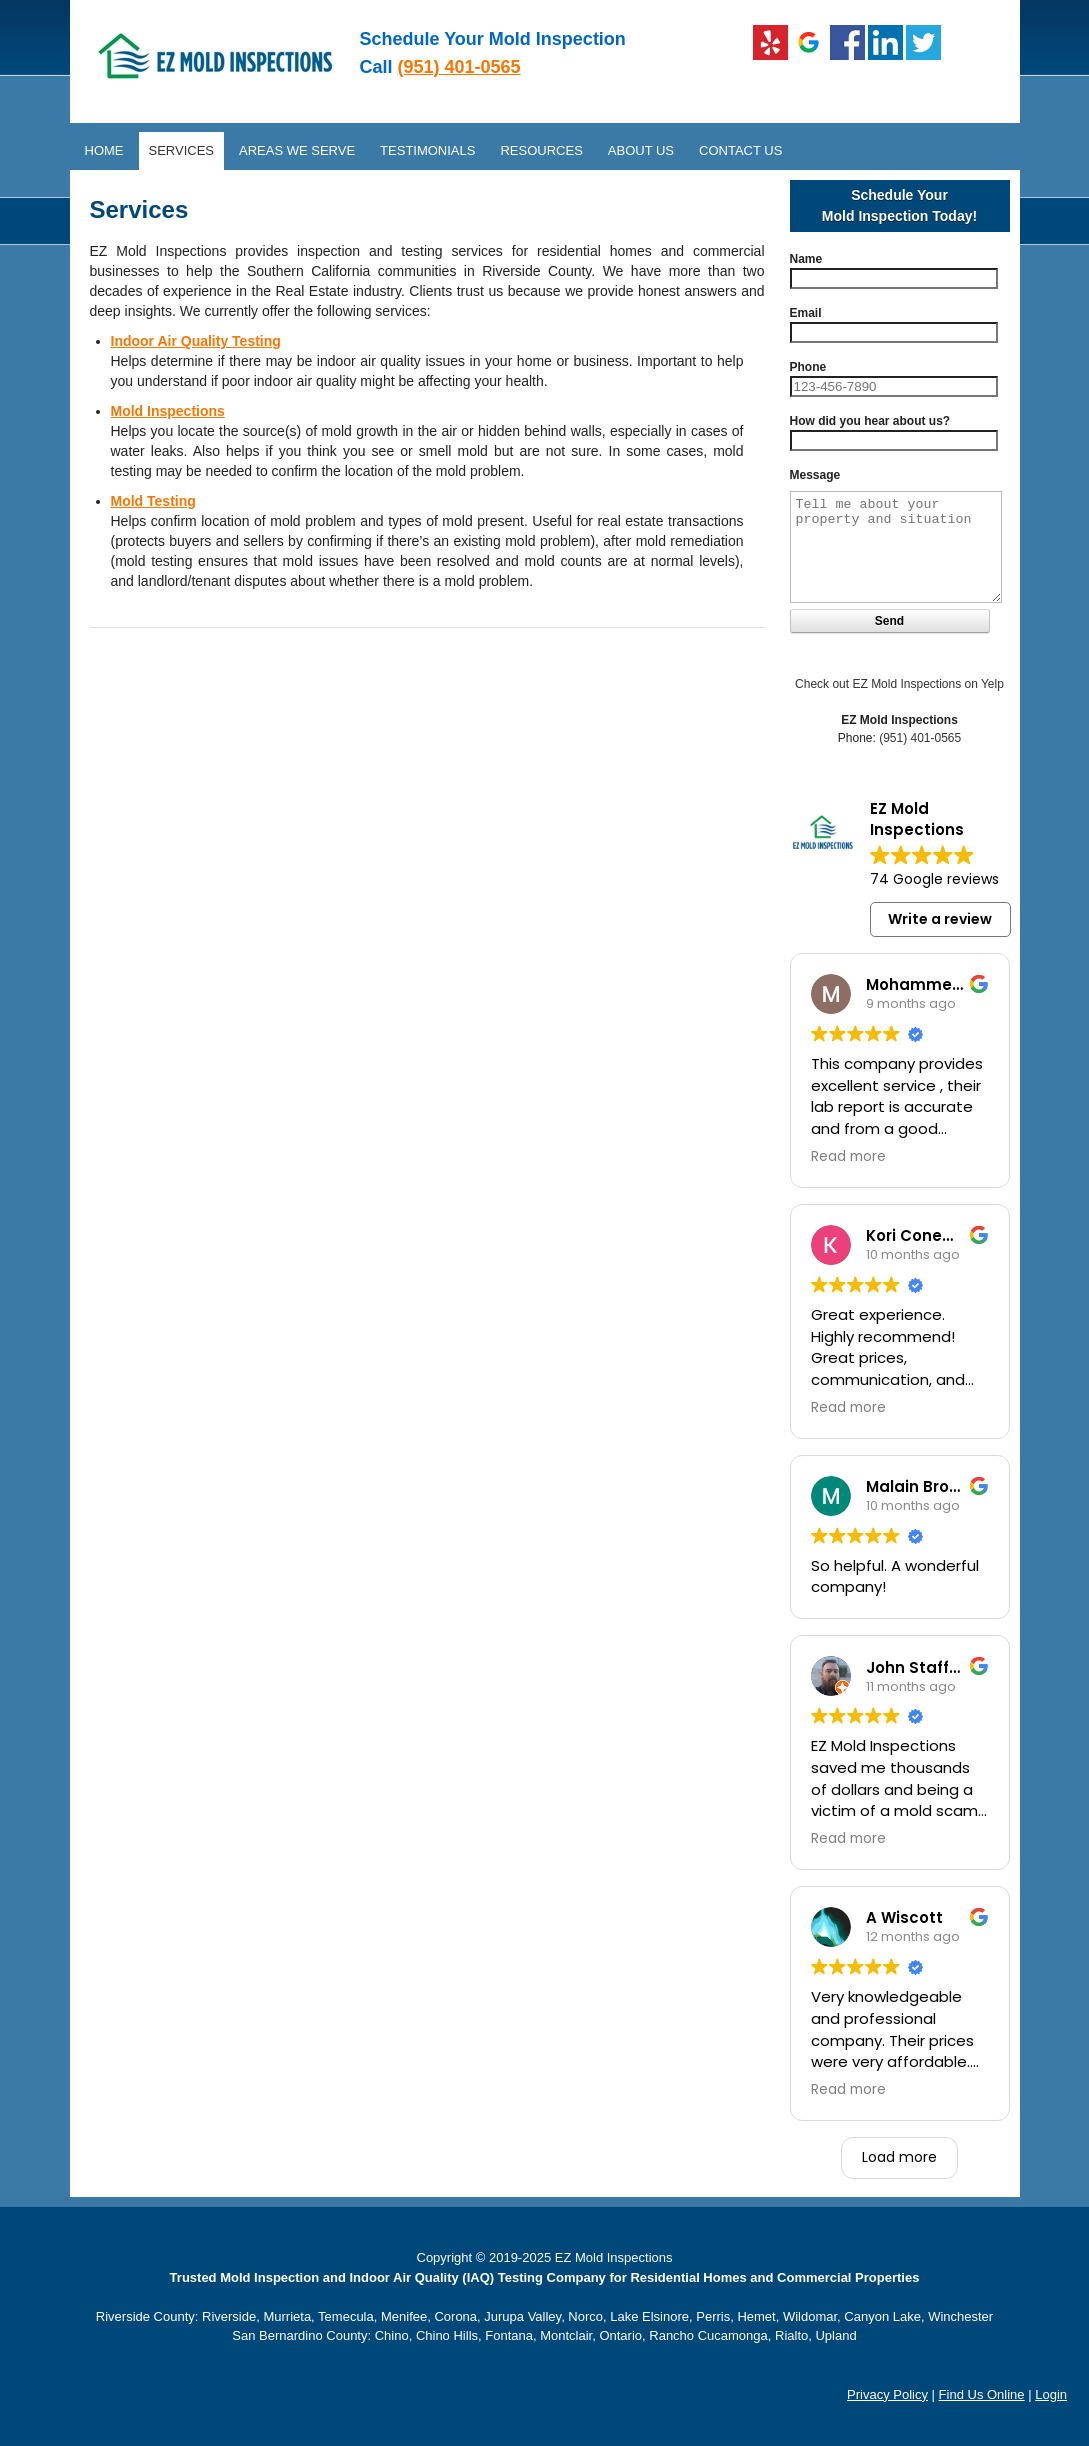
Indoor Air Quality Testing (196, 341)
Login (1051, 2394)
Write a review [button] (940, 919)
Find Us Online (982, 2394)
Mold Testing (153, 501)
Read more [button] (848, 1157)
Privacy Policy (887, 2394)
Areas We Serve (297, 150)
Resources (541, 150)
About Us (641, 150)
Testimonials (427, 150)
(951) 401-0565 (459, 67)
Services (182, 150)
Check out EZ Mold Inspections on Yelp (899, 684)
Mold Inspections (168, 411)
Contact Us (740, 150)
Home (104, 150)
